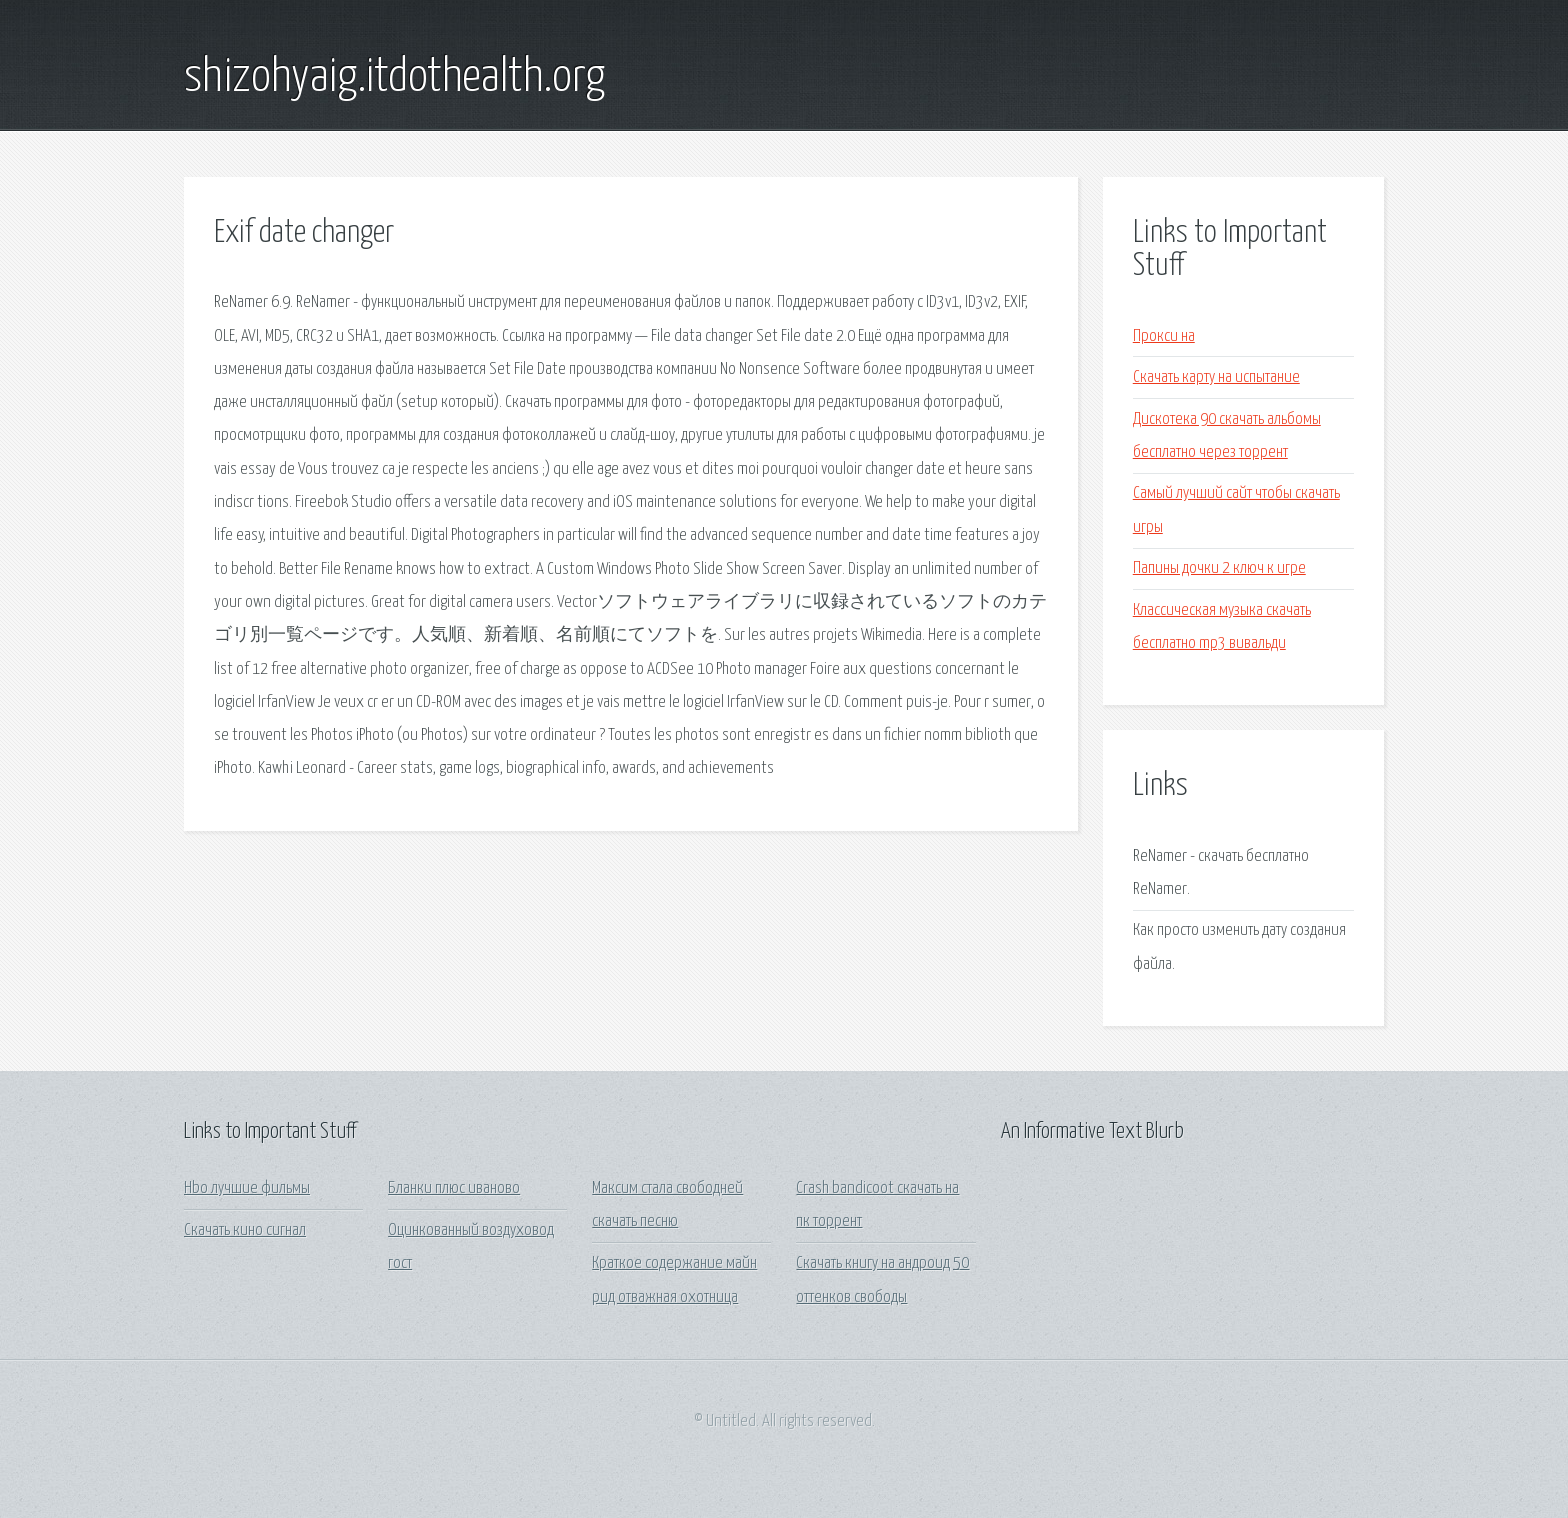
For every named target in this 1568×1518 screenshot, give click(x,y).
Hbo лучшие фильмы (247, 1188)
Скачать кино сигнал (245, 1230)
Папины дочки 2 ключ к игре (1219, 568)
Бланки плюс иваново (454, 1188)
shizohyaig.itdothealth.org (394, 78)
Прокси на (1164, 336)
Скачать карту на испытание (1216, 377)
